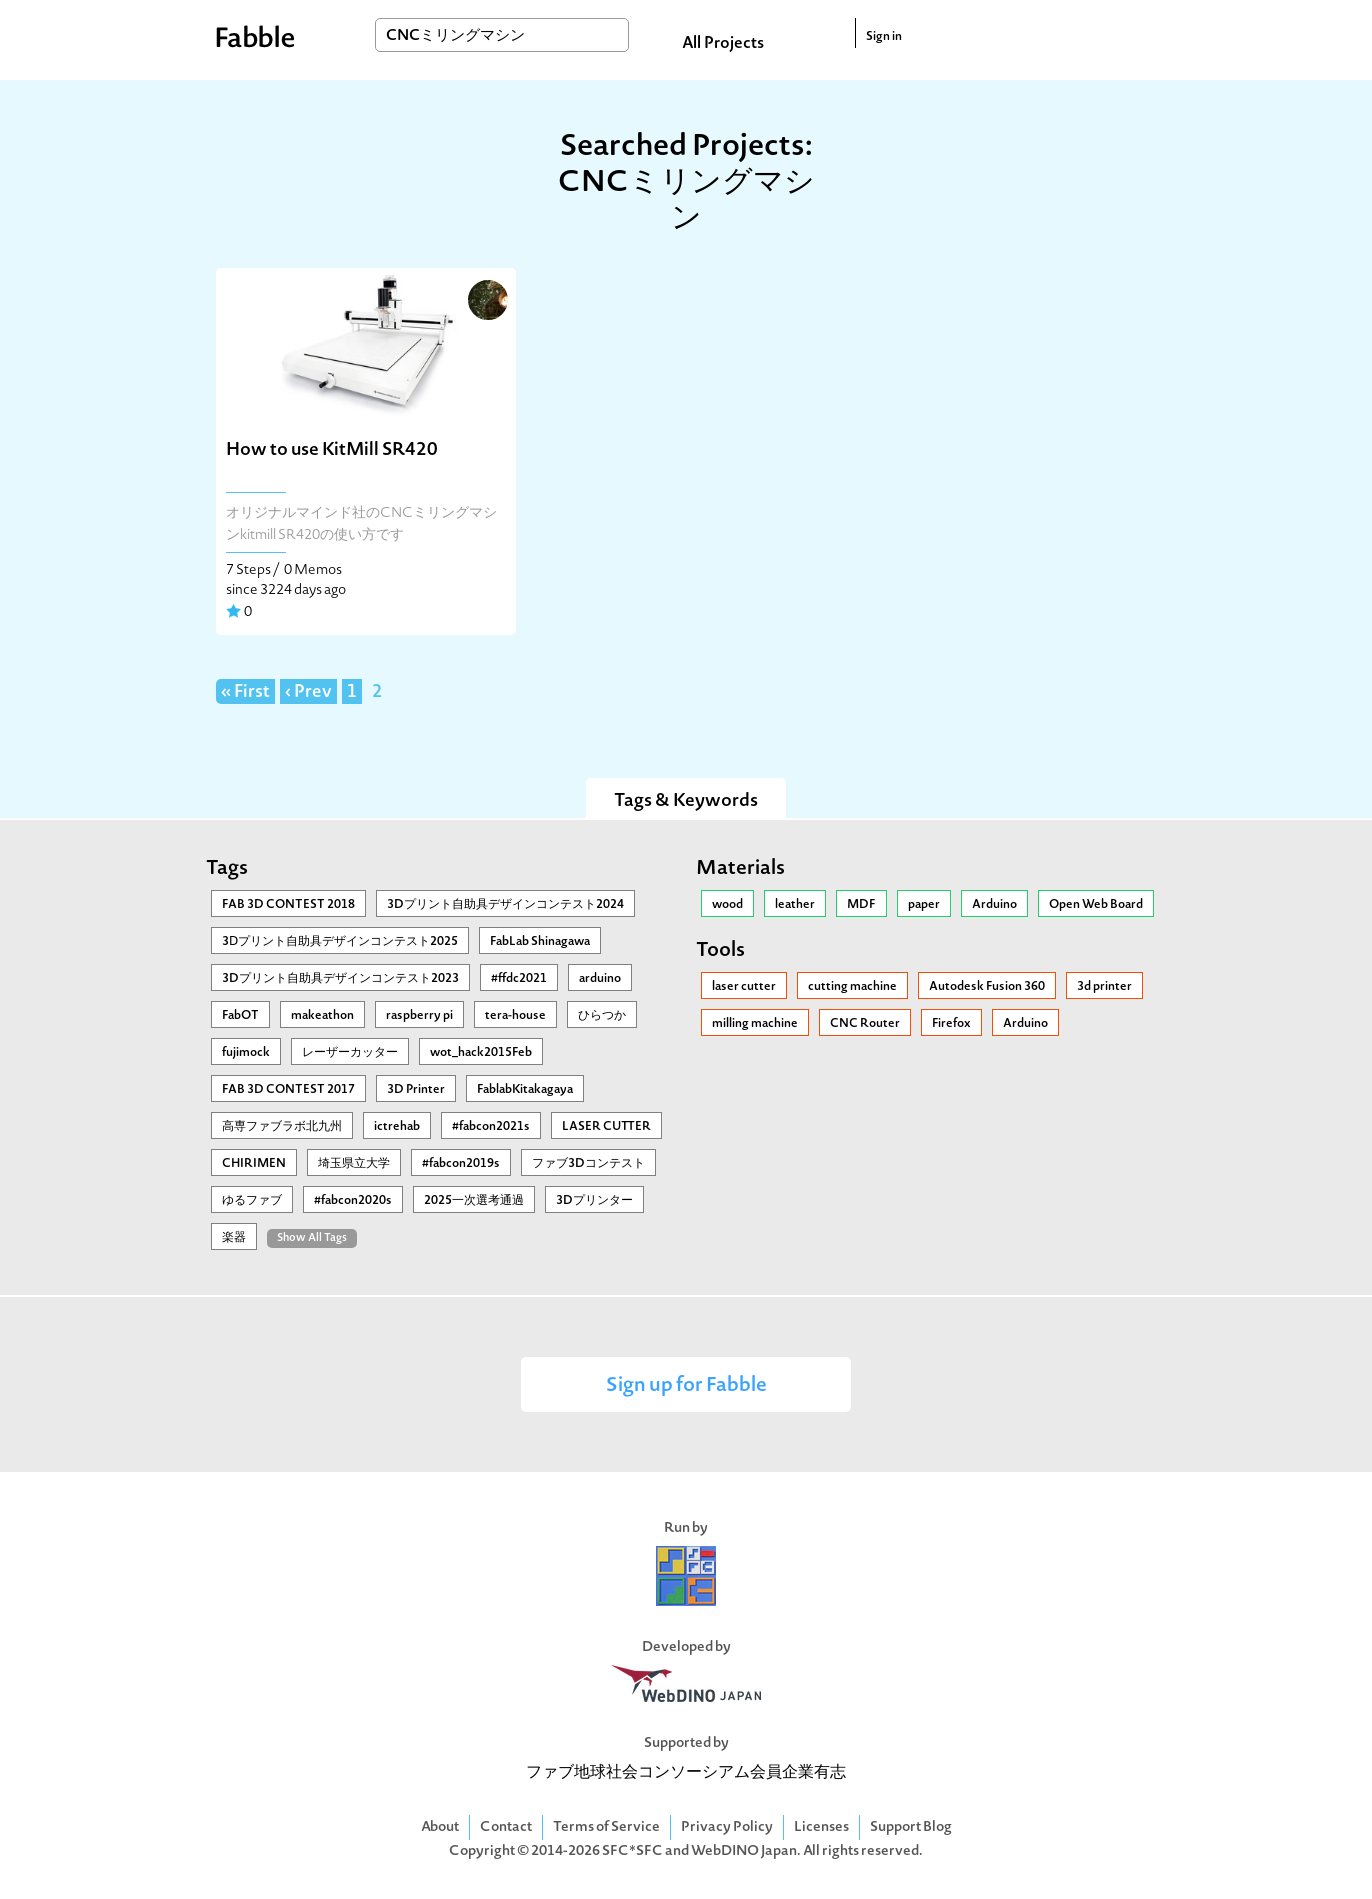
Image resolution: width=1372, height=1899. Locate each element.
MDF (861, 905)
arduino (600, 979)
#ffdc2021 (519, 979)
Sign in (884, 37)
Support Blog (911, 1827)
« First (245, 693)
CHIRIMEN (254, 1164)
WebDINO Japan (744, 1851)
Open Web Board (1096, 905)
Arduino (994, 905)
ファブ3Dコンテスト (588, 1164)
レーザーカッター (350, 1053)
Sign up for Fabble (686, 1386)
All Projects (723, 44)
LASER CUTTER (606, 1127)
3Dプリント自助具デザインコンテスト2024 (505, 905)
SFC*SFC (632, 1851)
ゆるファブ (252, 1201)
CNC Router (865, 1024)
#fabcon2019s (461, 1164)
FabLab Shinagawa (540, 942)
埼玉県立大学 (354, 1164)
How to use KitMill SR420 (332, 450)
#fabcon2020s (353, 1201)
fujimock (246, 1053)
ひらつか (602, 1016)
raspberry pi (419, 1016)
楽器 (234, 1238)
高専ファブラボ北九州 (282, 1127)
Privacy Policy (727, 1827)
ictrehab (397, 1127)
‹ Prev (308, 693)
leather (795, 905)
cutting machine (852, 987)
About (440, 1827)
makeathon (322, 1016)
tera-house (515, 1016)
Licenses (821, 1827)
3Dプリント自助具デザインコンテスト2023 (340, 979)
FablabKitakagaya (525, 1090)
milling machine (755, 1024)
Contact (506, 1827)
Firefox (951, 1024)
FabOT (240, 1016)
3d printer (1104, 987)
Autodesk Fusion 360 (987, 987)
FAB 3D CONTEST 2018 (288, 905)
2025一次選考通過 (474, 1201)
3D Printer (416, 1090)
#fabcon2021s (491, 1127)
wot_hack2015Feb (481, 1053)
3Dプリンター (594, 1201)
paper (924, 905)
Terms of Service (606, 1827)
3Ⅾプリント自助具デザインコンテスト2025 (340, 942)
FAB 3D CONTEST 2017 (288, 1090)
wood (727, 905)
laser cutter (744, 987)
